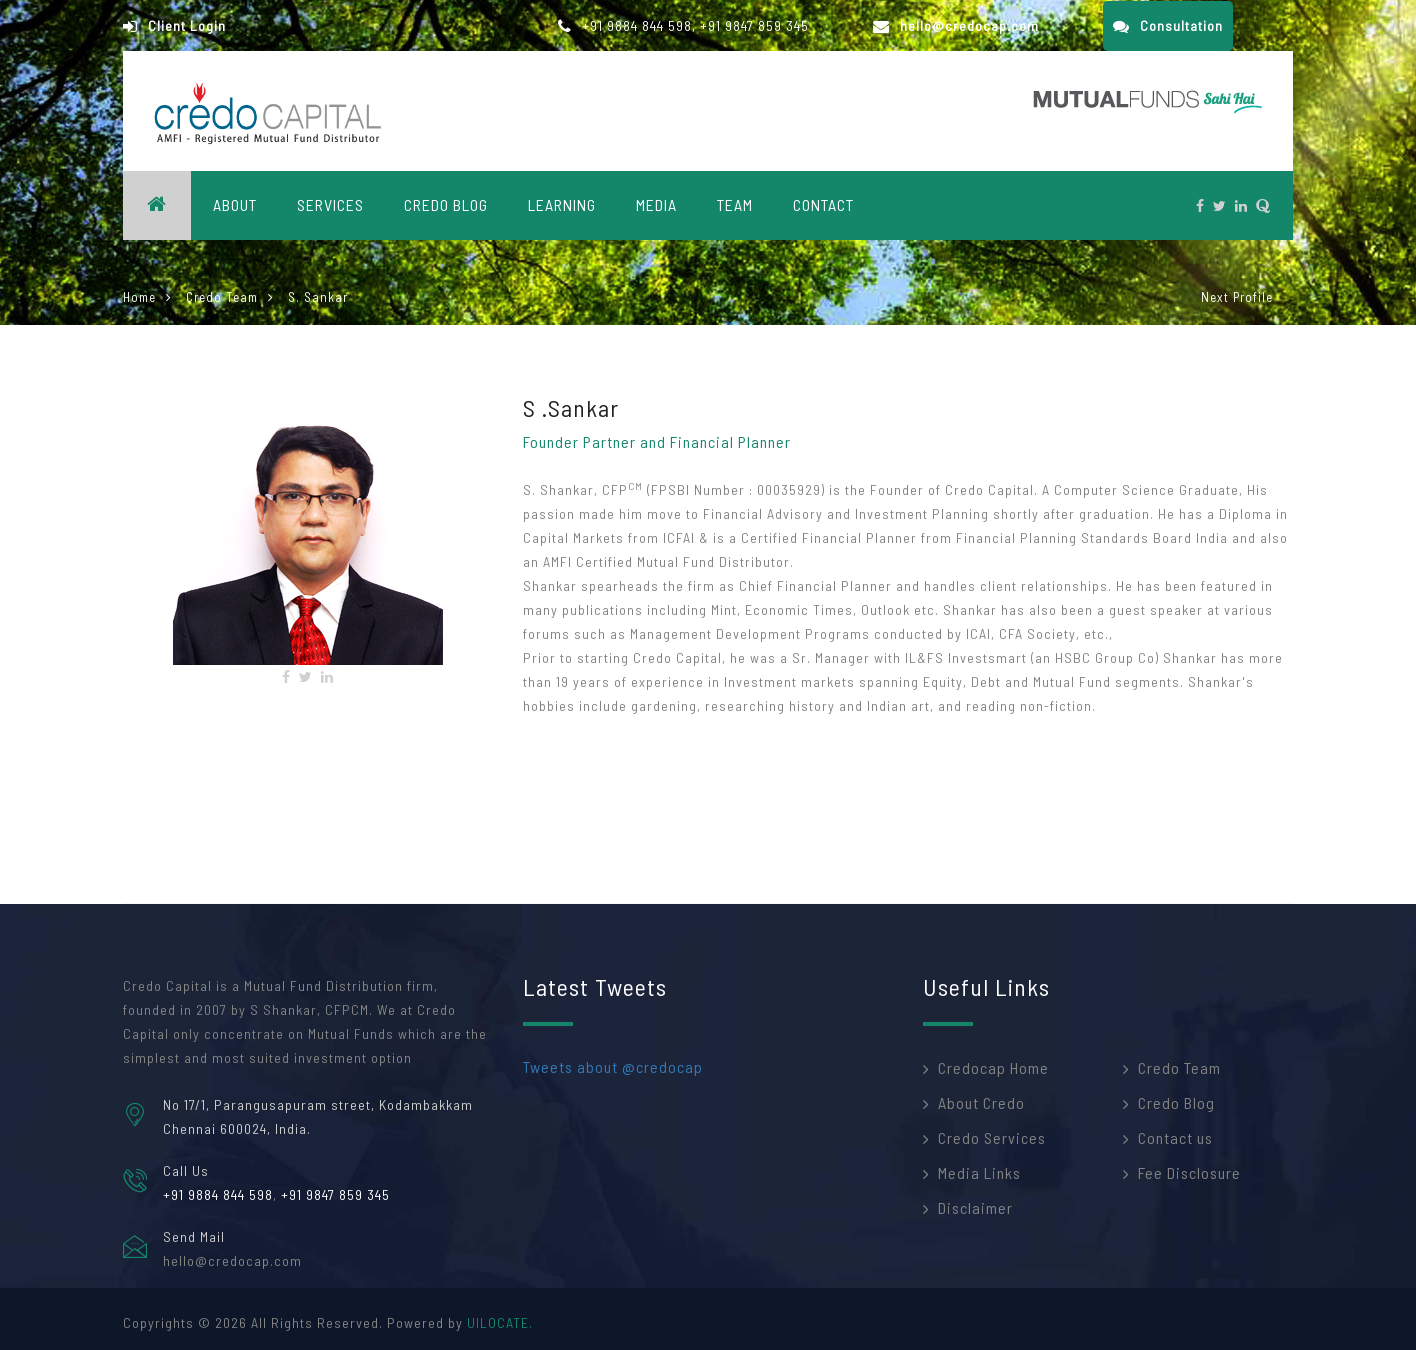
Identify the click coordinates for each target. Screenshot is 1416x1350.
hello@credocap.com (956, 25)
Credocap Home (993, 1067)
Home (139, 297)
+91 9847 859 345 (754, 25)
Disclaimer (975, 1207)
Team (735, 204)
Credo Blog (1176, 1102)
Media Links (979, 1172)
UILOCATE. (500, 1322)
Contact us (1175, 1137)
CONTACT (823, 204)
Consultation (1168, 25)
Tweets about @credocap (613, 1066)
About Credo (981, 1102)
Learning (562, 204)
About (235, 204)
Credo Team (222, 297)
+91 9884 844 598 (637, 25)
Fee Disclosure (1189, 1172)
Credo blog (446, 204)
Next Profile (1237, 297)
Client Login (174, 25)
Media (656, 204)
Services (330, 204)
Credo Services (992, 1137)
